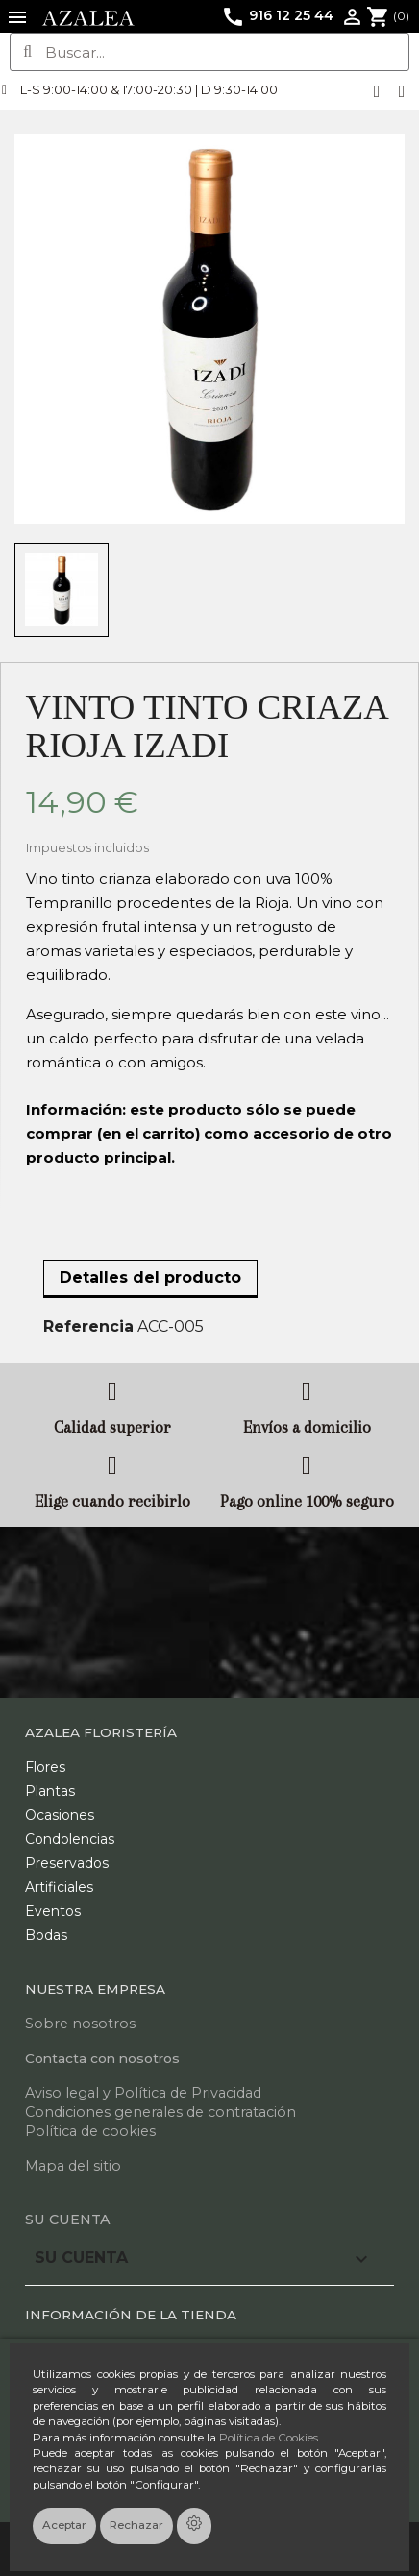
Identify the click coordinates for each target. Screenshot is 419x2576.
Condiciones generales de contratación (160, 2112)
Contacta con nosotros (102, 2058)
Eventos (53, 1911)
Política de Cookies (268, 2437)
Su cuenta (68, 2219)
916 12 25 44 (277, 15)
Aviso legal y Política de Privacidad (143, 2092)
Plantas (50, 1791)
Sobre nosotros (80, 2023)
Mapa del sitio (73, 2165)
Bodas (46, 1935)
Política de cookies (90, 2131)
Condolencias (69, 1839)
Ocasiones (59, 1815)
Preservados (67, 1863)
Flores (45, 1767)
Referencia (88, 1326)
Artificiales (59, 1887)
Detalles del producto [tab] (150, 1277)
